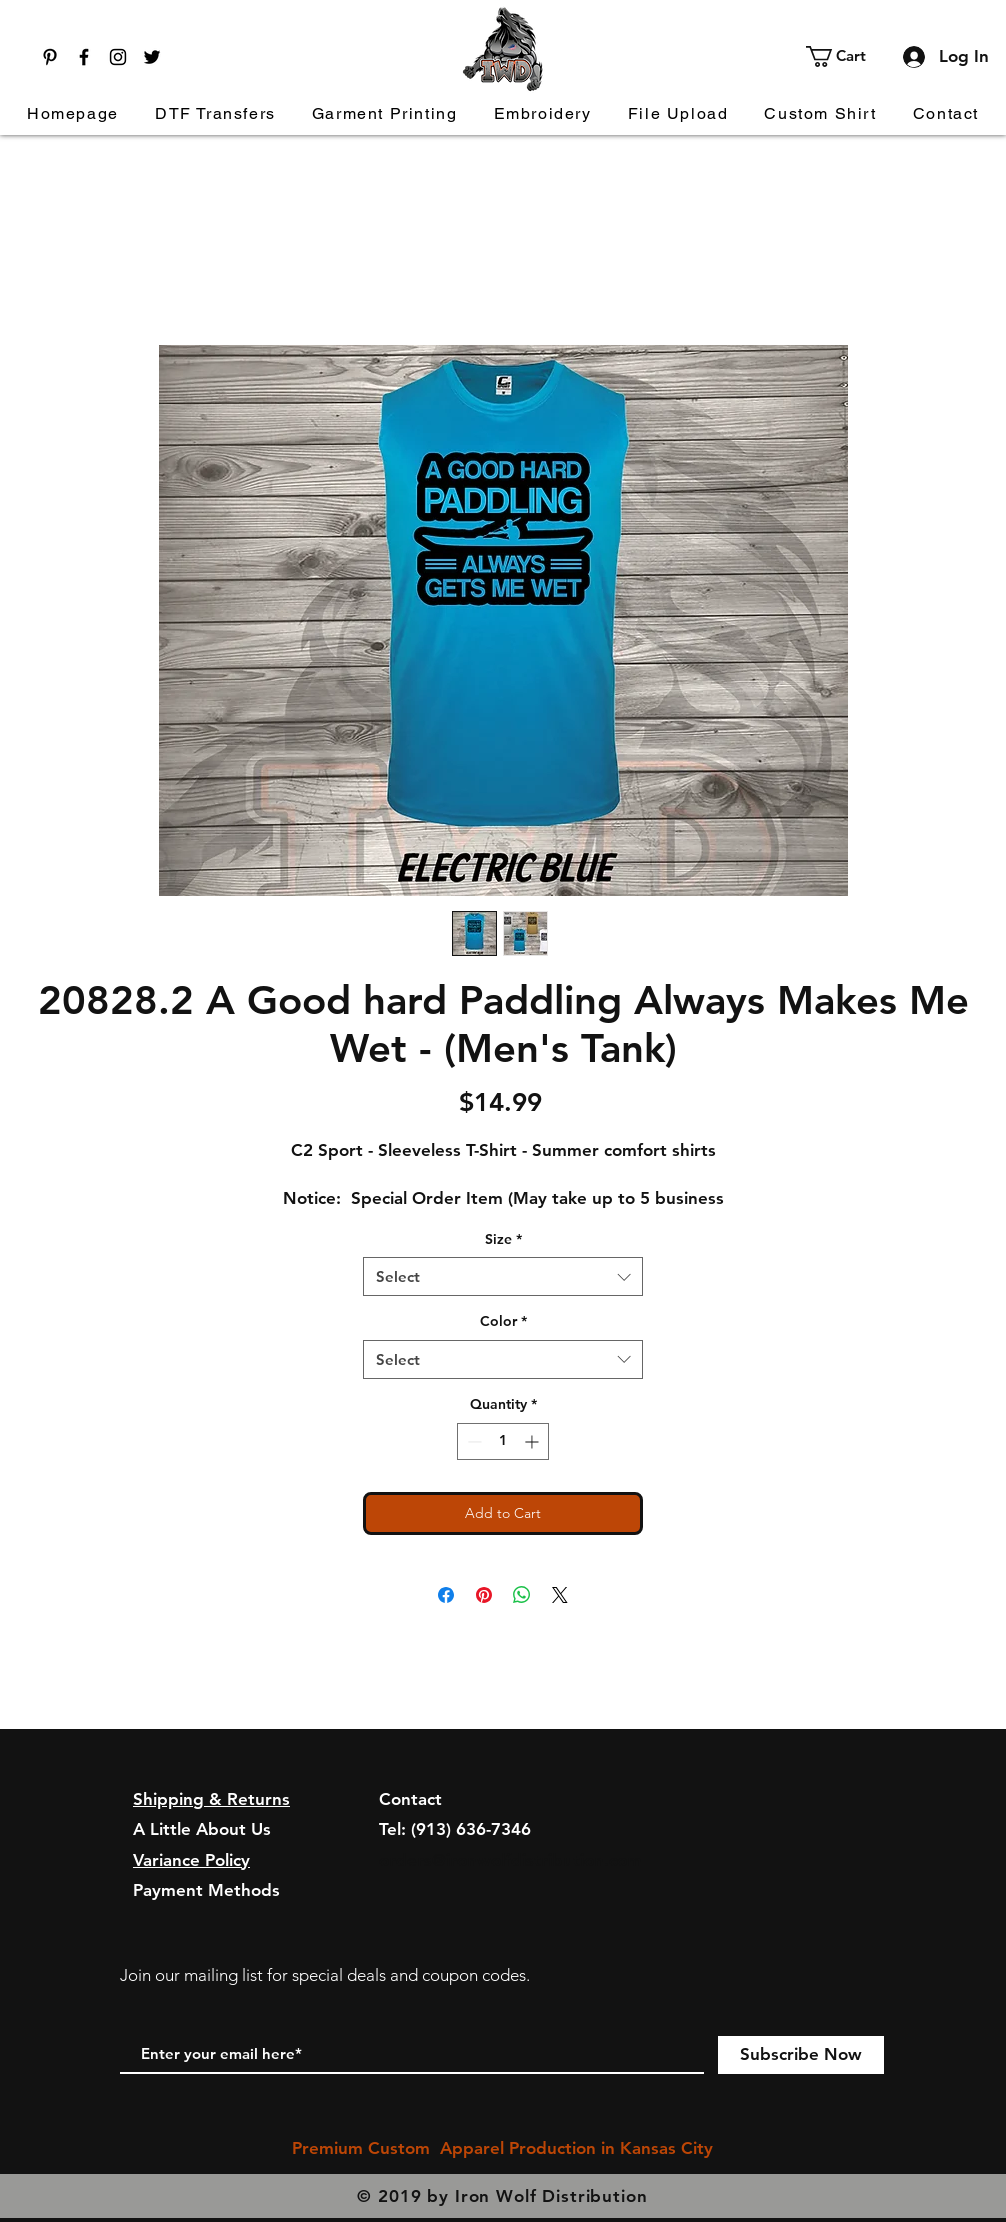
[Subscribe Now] (801, 2055)
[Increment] (533, 1441)
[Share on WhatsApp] (522, 1595)
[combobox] (503, 1276)
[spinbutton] (503, 1441)
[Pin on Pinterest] (484, 1595)
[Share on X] (560, 1595)
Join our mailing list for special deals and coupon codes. (325, 1975)
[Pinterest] (50, 57)
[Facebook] (84, 57)
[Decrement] (472, 1441)
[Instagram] (118, 57)
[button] (847, 56)
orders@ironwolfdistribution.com (510, 1860)
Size (503, 1239)
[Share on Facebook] (446, 1595)
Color (503, 1321)
